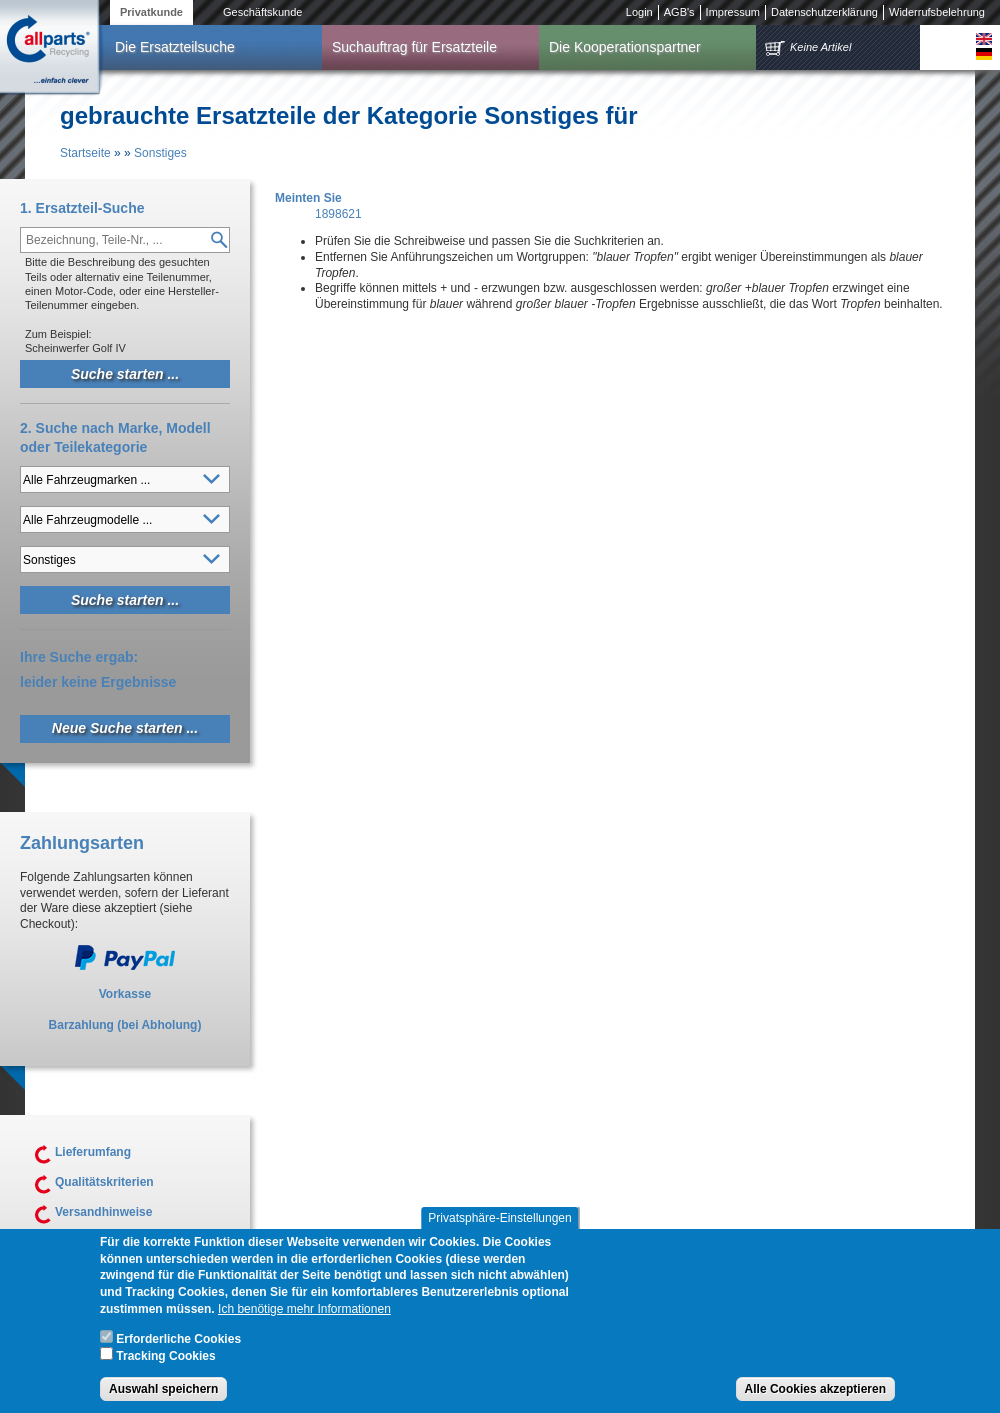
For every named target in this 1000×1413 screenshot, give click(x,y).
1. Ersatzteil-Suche (82, 208)
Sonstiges (160, 153)
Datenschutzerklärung (824, 12)
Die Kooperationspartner (625, 47)
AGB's (679, 12)
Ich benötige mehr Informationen (304, 1314)
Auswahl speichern (163, 1394)
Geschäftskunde (263, 12)
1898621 (338, 214)
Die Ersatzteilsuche (175, 47)
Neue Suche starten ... (125, 728)
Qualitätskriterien (104, 1182)
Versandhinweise (103, 1212)
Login (639, 12)
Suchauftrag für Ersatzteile (414, 47)
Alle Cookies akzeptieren (815, 1394)
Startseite (85, 153)
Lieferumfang (93, 1152)
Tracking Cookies (165, 1361)
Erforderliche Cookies (178, 1344)
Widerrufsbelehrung (937, 12)
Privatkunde (151, 12)
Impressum (733, 12)
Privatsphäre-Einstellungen (499, 1223)
